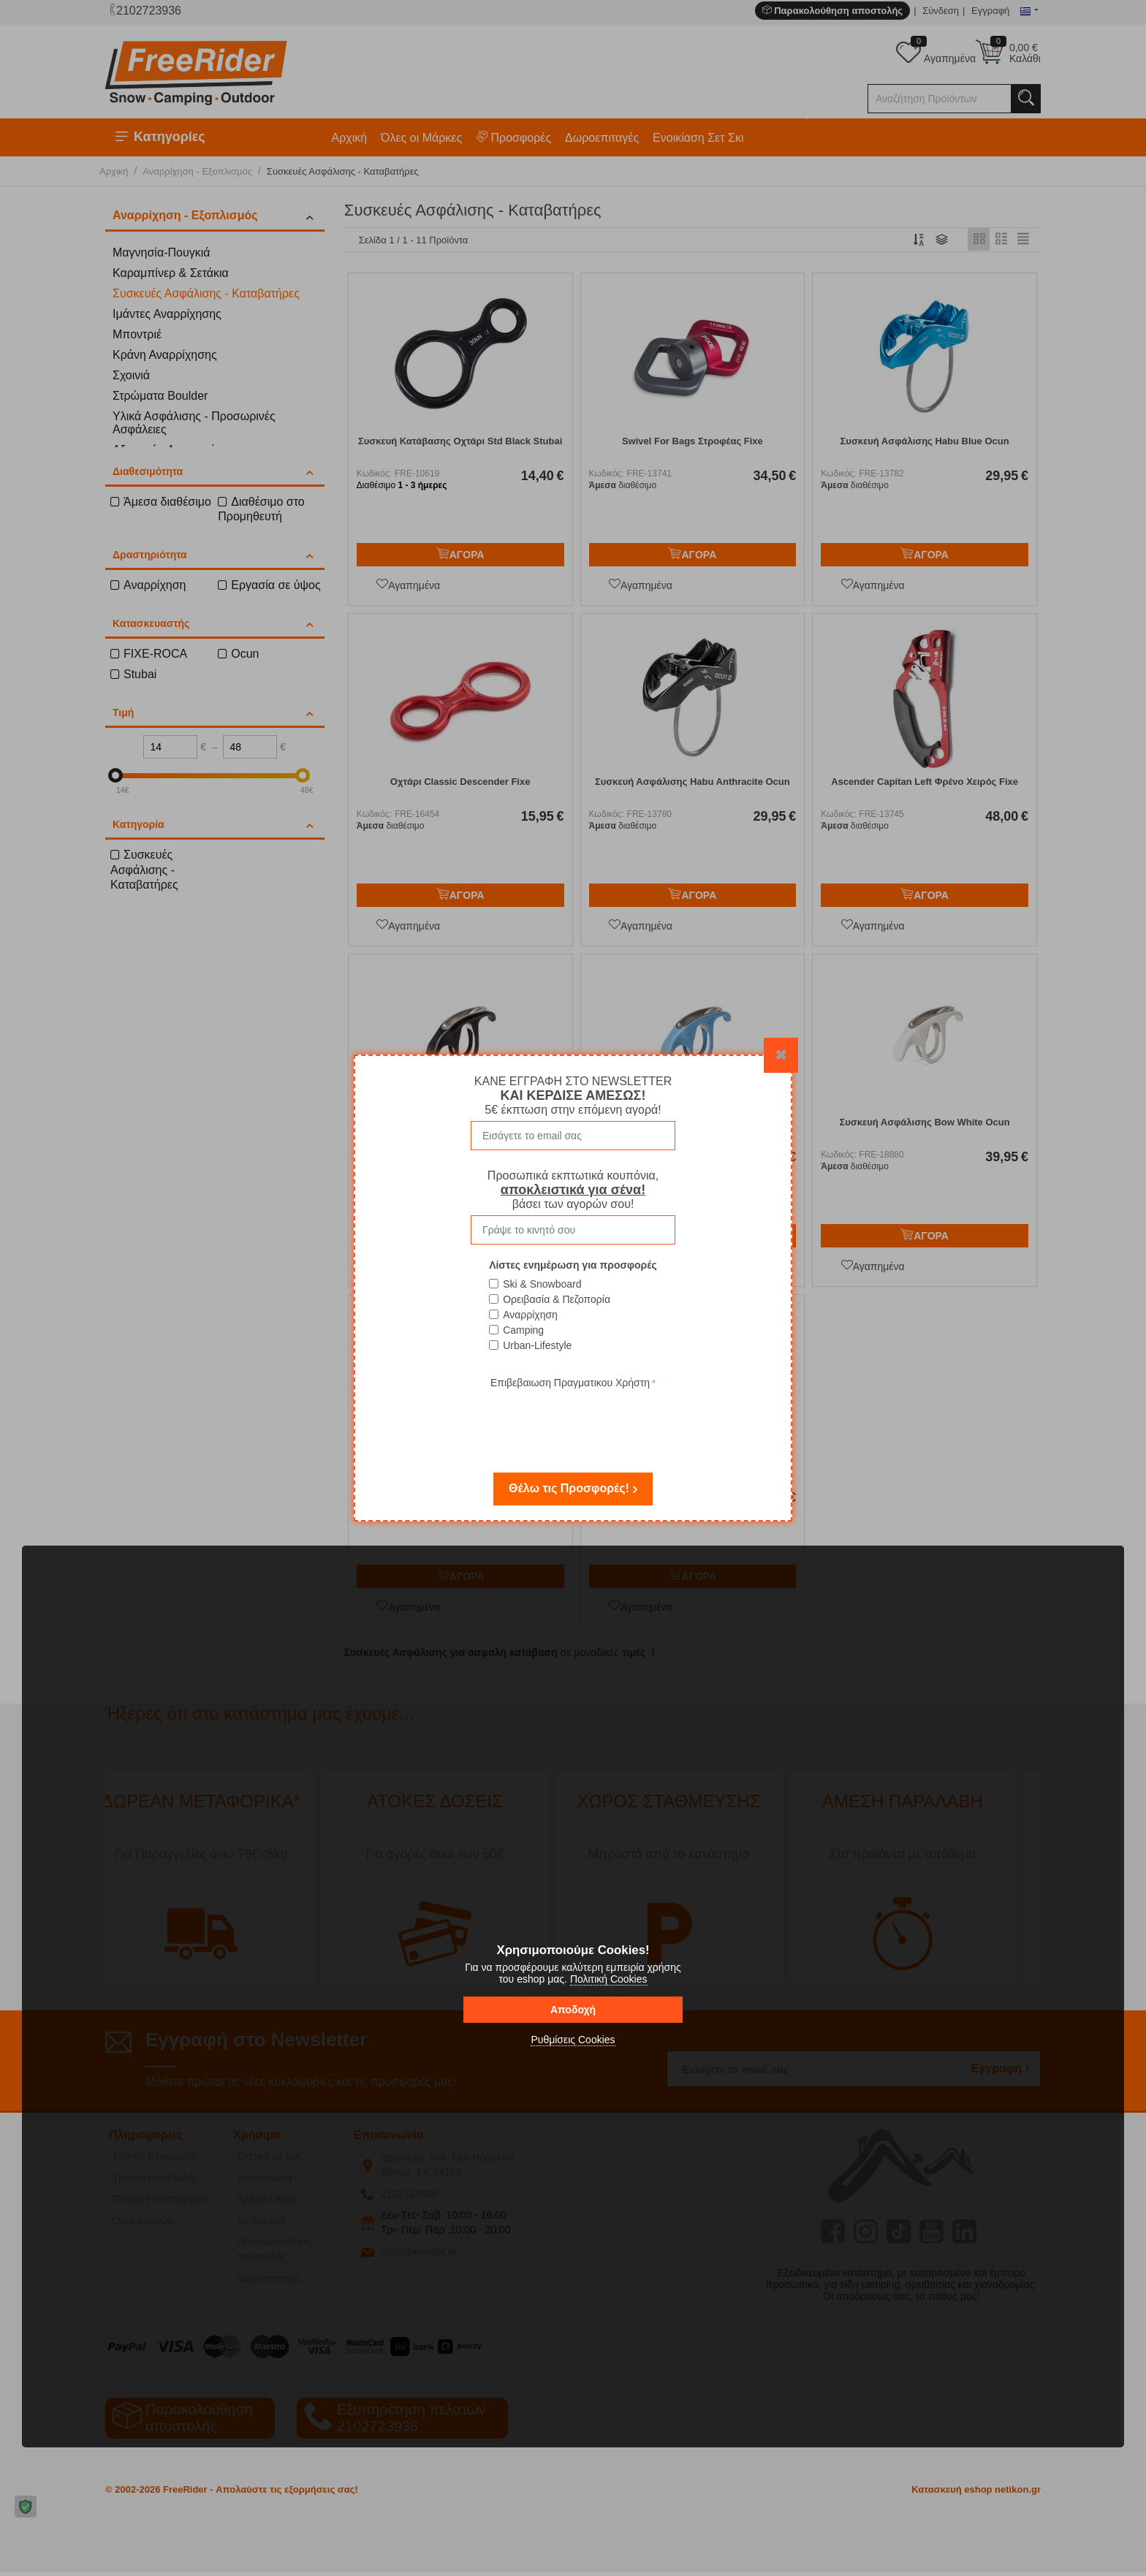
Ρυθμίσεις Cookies (573, 2039)
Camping (523, 1330)
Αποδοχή (573, 2009)
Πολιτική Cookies (609, 1979)
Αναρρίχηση (530, 1315)
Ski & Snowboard (542, 1284)
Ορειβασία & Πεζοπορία (556, 1299)
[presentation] (573, 1420)
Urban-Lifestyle (537, 1345)
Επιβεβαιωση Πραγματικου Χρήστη (570, 1382)
